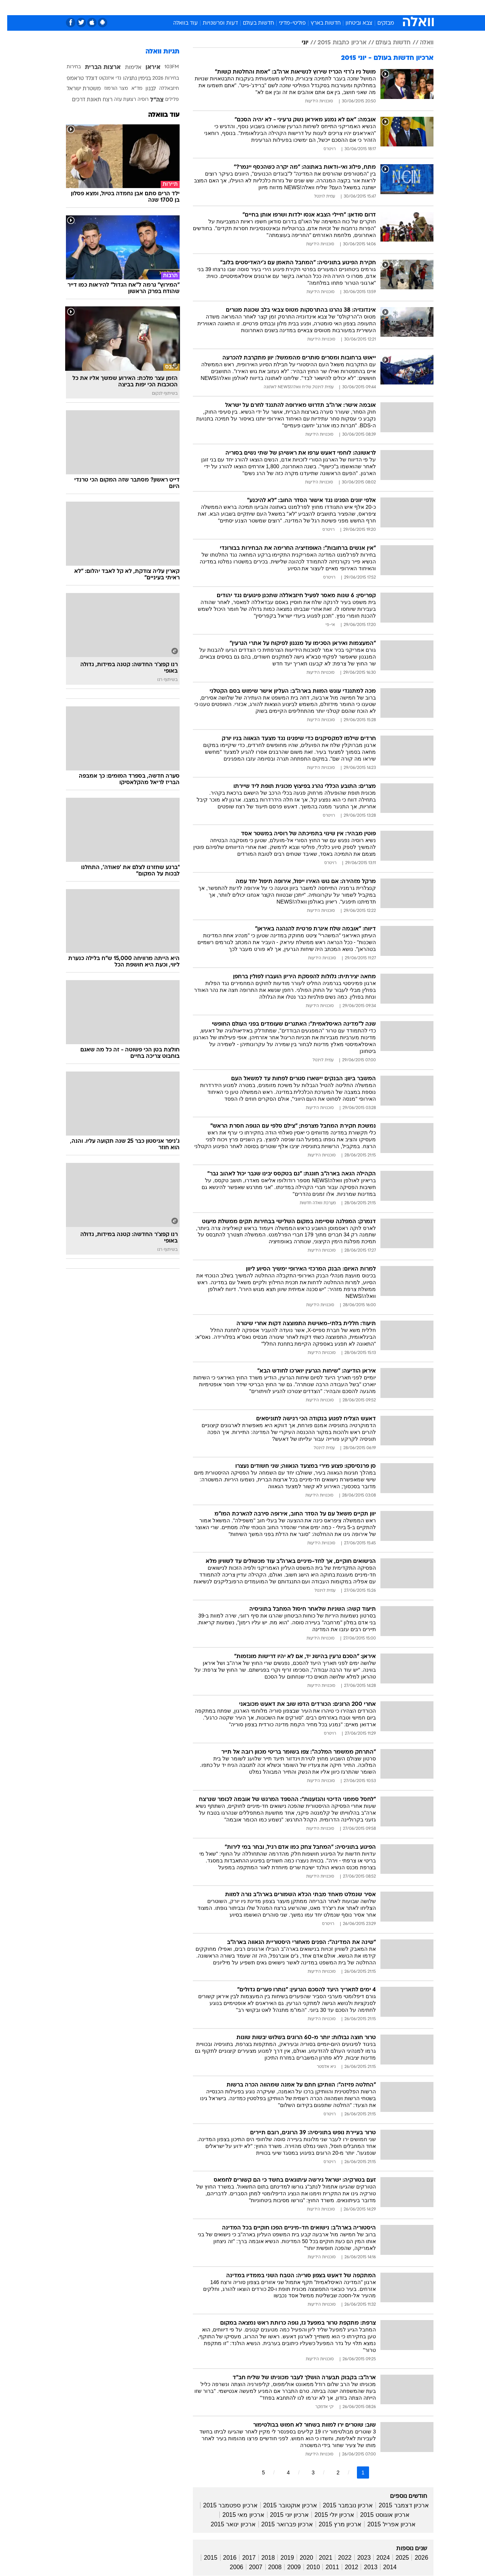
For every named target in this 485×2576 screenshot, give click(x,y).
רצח (100, 99)
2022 (337, 2557)
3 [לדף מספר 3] (306, 2472)
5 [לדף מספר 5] (256, 2472)
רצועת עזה (118, 99)
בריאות (238, 7)
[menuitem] (372, 7)
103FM (164, 67)
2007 (248, 2567)
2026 (414, 2557)
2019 (280, 2557)
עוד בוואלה (178, 23)
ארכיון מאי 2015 (236, 2515)
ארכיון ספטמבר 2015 (223, 2505)
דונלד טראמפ (74, 78)
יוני (297, 43)
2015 (203, 2557)
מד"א (129, 88)
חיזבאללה (162, 88)
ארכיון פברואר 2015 (280, 2524)
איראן (145, 67)
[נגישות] (10, 8)
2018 (261, 2557)
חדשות (376, 7)
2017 (242, 2557)
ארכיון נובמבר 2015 (341, 2505)
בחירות (66, 67)
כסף (281, 7)
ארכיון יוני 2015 (282, 2515)
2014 (383, 2567)
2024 (376, 2557)
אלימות (126, 67)
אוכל (261, 7)
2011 (325, 2567)
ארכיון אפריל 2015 (384, 2524)
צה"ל (149, 100)
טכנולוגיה (183, 7)
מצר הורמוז (109, 88)
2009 (287, 2567)
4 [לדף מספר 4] (281, 2472)
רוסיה (135, 99)
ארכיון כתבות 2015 (334, 43)
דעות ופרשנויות (213, 23)
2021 (318, 2557)
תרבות (326, 7)
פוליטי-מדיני (285, 23)
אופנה (156, 7)
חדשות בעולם (251, 23)
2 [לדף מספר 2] (330, 2472)
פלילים (165, 99)
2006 (229, 2567)
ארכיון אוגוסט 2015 (377, 2515)
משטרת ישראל (76, 88)
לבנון (143, 88)
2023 (357, 2557)
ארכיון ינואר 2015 (225, 2524)
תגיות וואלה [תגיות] (155, 52)
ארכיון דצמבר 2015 (396, 2505)
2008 (268, 2567)
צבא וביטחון (351, 23)
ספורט (351, 7)
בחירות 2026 (158, 78)
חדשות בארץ (318, 23)
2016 (223, 2557)
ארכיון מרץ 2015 (332, 2524)
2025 (395, 2557)
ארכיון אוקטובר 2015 (283, 2505)
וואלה (419, 43)
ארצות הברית (95, 67)
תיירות (212, 7)
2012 (344, 2567)
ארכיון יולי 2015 (327, 2515)
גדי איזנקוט (103, 78)
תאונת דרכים (79, 99)
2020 (299, 2557)
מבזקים (378, 23)
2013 (363, 2567)
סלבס (302, 7)
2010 (306, 2567)
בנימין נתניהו (130, 78)
